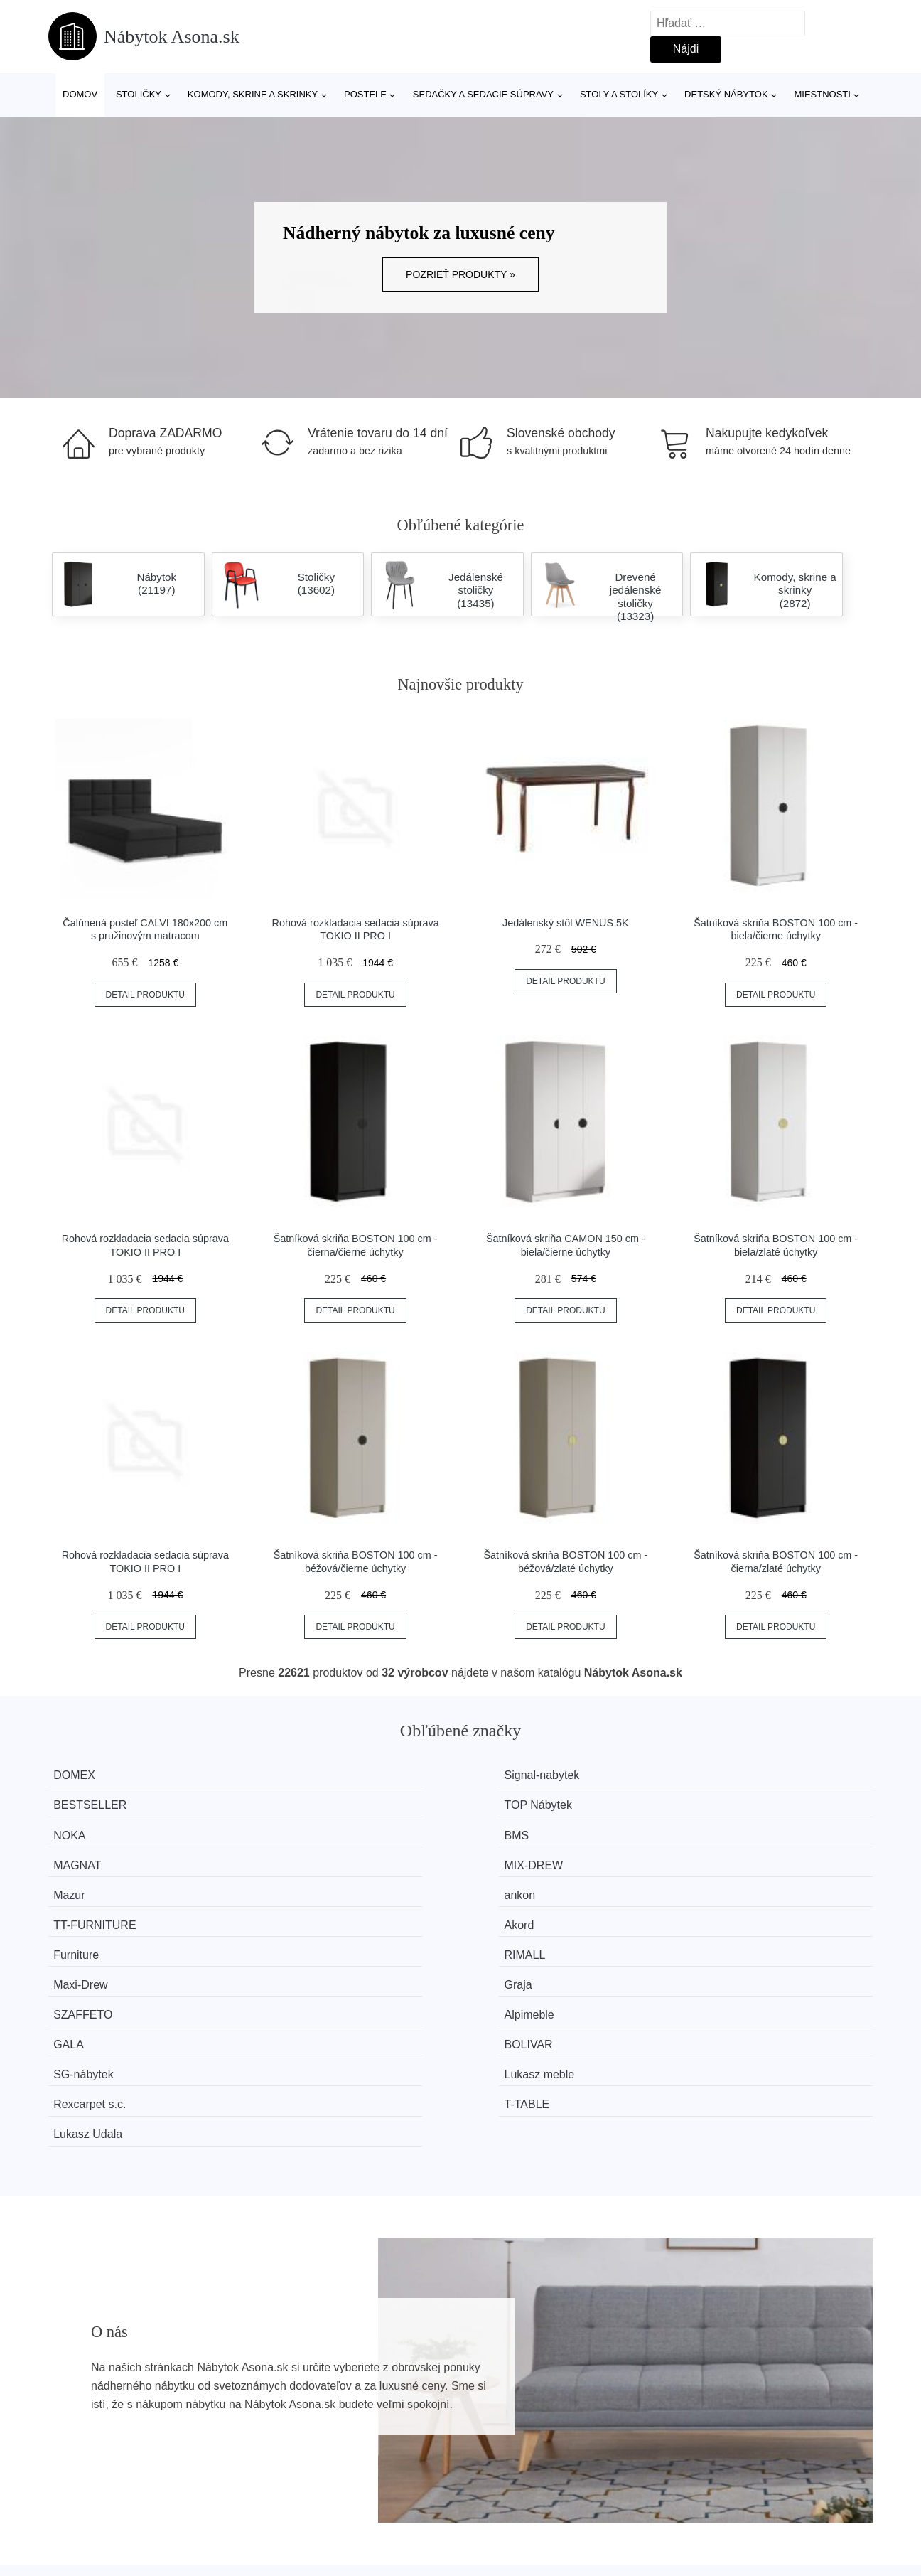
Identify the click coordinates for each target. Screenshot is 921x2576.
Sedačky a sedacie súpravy (483, 94)
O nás (689, 2411)
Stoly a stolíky (619, 94)
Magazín (386, 2411)
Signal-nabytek (315, 1775)
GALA (504, 1882)
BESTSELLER (525, 1775)
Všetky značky (91, 2411)
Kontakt (693, 2443)
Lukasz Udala (100, 1936)
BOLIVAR (725, 1882)
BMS (290, 1802)
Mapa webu (394, 2443)
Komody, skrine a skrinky (253, 94)
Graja (714, 1855)
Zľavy (69, 2475)
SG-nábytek (96, 1909)
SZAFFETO (95, 1882)
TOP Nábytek (734, 1775)
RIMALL (298, 1855)
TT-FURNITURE (530, 1829)
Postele (365, 94)
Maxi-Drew (516, 1855)
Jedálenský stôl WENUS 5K (565, 923)
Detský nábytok (726, 94)
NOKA (82, 1802)
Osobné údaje (400, 2475)
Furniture (89, 1855)
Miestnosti (822, 94)
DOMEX (87, 1775)
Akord (716, 1829)
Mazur (81, 1829)
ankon (293, 1829)
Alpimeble (303, 1882)
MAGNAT (513, 1802)
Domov (80, 94)
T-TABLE (723, 1909)
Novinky (75, 2443)
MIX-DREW (730, 1802)
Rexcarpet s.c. (525, 1909)
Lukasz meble (313, 1909)
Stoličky (138, 94)
